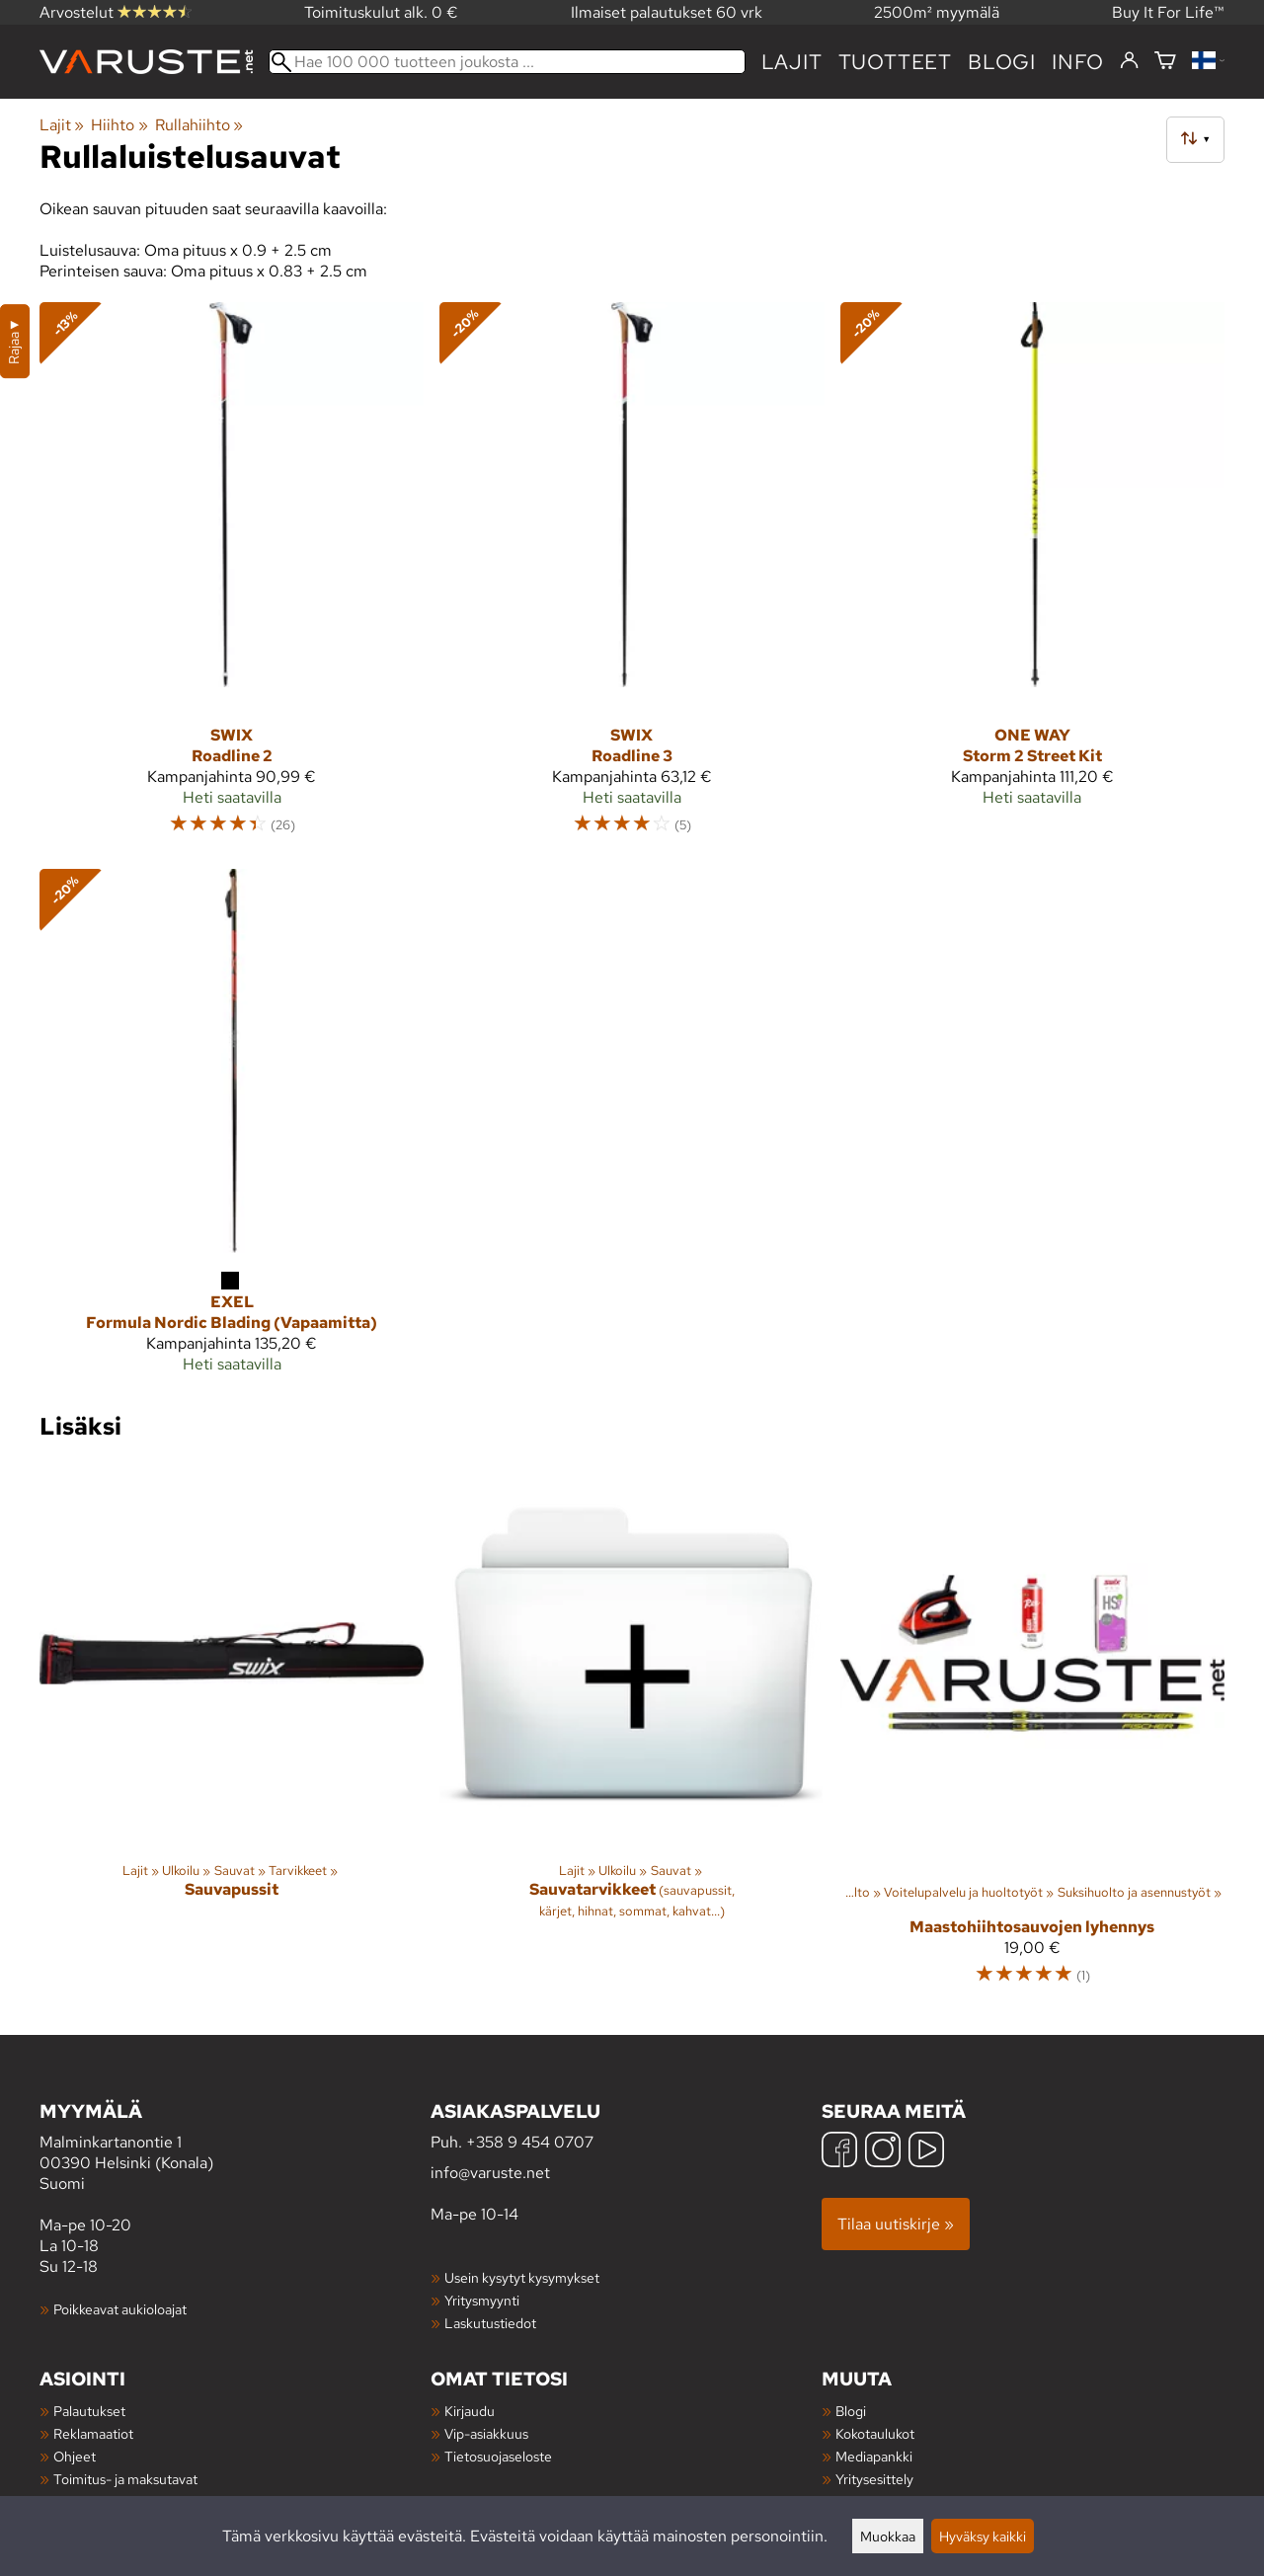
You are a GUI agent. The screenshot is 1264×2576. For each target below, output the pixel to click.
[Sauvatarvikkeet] (631, 1732)
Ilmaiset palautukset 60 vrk (666, 12)
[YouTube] (926, 2152)
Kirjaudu (469, 2410)
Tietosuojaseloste (498, 2456)
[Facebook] (839, 2152)
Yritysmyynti (481, 2300)
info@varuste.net (490, 2172)
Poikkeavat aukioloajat (120, 2309)
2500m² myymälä (936, 12)
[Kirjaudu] (1129, 61)
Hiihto (119, 125)
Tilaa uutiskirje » (895, 2224)
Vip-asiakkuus (486, 2433)
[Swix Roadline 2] (232, 577)
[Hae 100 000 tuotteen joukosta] (507, 61)
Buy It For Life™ (1168, 12)
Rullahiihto (199, 125)
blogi (1002, 61)
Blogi (850, 2410)
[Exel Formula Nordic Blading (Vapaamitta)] (232, 1129)
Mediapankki (873, 2456)
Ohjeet (74, 2456)
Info (1078, 61)
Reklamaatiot (93, 2433)
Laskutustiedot (490, 2322)
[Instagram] (883, 2152)
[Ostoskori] (1165, 61)
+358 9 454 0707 (529, 2142)
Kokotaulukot (874, 2433)
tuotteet (895, 61)
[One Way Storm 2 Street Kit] (1032, 577)
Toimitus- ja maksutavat (125, 2478)
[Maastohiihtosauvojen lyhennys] (1032, 1732)
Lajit (792, 61)
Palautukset (89, 2410)
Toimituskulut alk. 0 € (381, 12)
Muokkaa (887, 2536)
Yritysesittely (874, 2478)
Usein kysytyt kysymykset (521, 2277)
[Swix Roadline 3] (631, 577)
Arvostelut (116, 12)
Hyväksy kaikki (982, 2536)
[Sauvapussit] (232, 1732)
